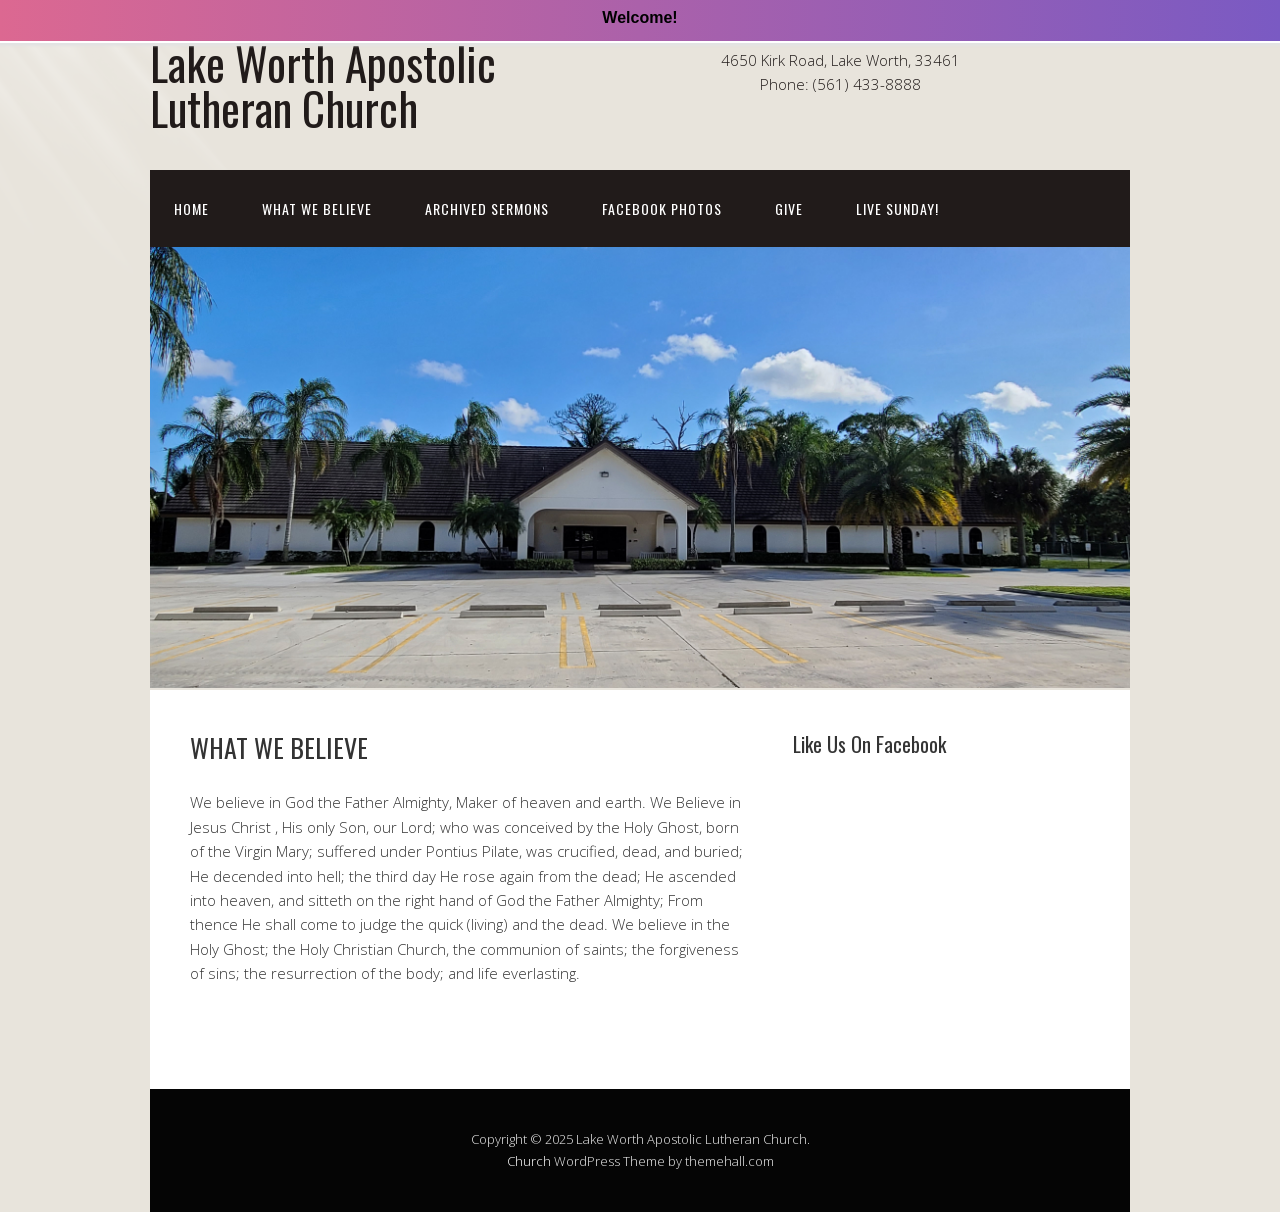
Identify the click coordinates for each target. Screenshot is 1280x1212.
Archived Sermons (487, 208)
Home (191, 208)
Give (789, 208)
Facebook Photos (662, 208)
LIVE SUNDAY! (897, 208)
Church (529, 1161)
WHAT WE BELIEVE (317, 208)
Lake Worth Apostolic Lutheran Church (323, 85)
